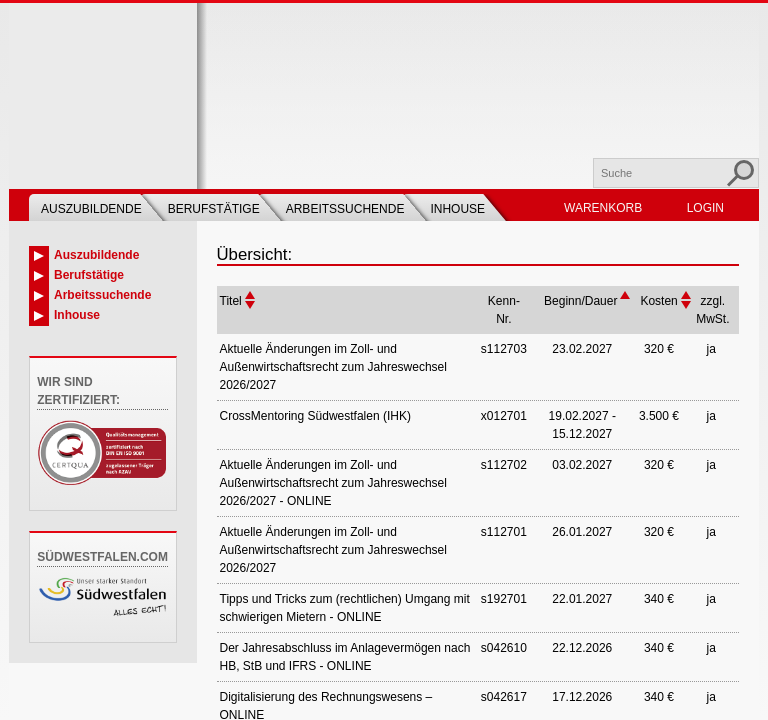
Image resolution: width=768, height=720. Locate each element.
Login (705, 208)
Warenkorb (603, 208)
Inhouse (457, 209)
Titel (231, 301)
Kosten (658, 301)
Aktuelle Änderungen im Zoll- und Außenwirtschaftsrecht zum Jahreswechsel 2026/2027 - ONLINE (333, 483)
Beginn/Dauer (580, 301)
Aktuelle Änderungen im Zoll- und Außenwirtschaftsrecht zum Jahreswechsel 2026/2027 (333, 367)
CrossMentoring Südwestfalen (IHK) (315, 416)
